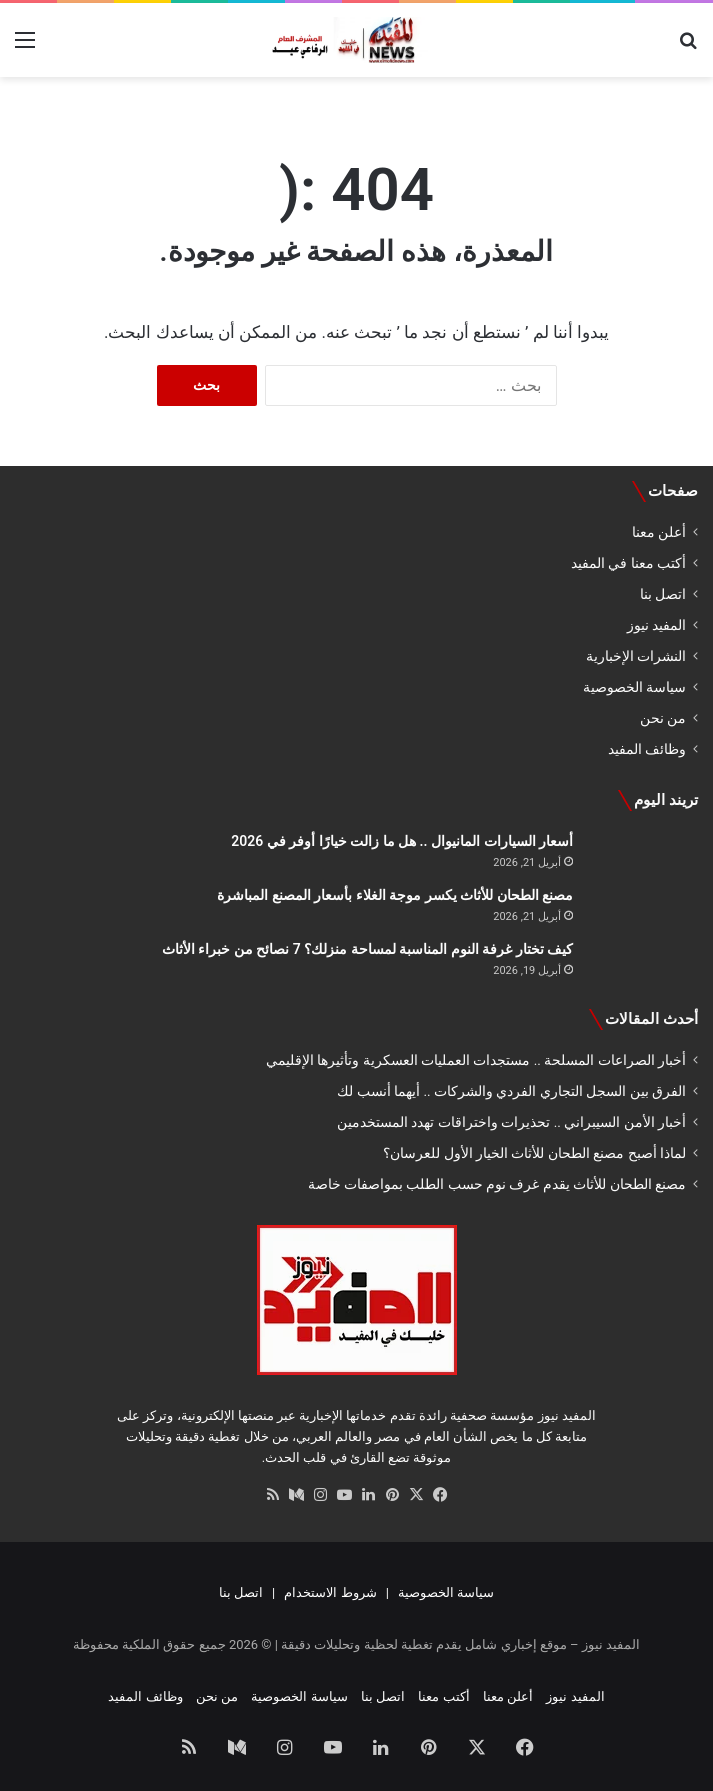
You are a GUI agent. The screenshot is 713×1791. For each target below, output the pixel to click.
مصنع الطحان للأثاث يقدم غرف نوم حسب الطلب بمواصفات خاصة (497, 1184)
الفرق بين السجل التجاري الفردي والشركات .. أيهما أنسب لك (511, 1091)
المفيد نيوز (656, 625)
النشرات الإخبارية (636, 656)
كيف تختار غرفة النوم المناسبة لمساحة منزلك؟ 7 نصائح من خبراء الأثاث (367, 949)
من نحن (663, 718)
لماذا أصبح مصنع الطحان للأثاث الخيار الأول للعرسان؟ (534, 1153)
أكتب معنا (443, 1696)
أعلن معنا (659, 532)
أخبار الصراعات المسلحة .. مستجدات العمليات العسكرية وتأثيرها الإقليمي (476, 1060)
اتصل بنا (663, 594)
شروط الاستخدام (330, 1592)
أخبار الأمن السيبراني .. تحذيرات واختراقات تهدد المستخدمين (511, 1122)
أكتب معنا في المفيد (628, 563)
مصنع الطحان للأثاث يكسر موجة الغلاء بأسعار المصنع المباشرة (395, 895)
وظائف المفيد (647, 749)
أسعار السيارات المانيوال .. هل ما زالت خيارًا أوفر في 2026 (402, 841)
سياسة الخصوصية (634, 687)
